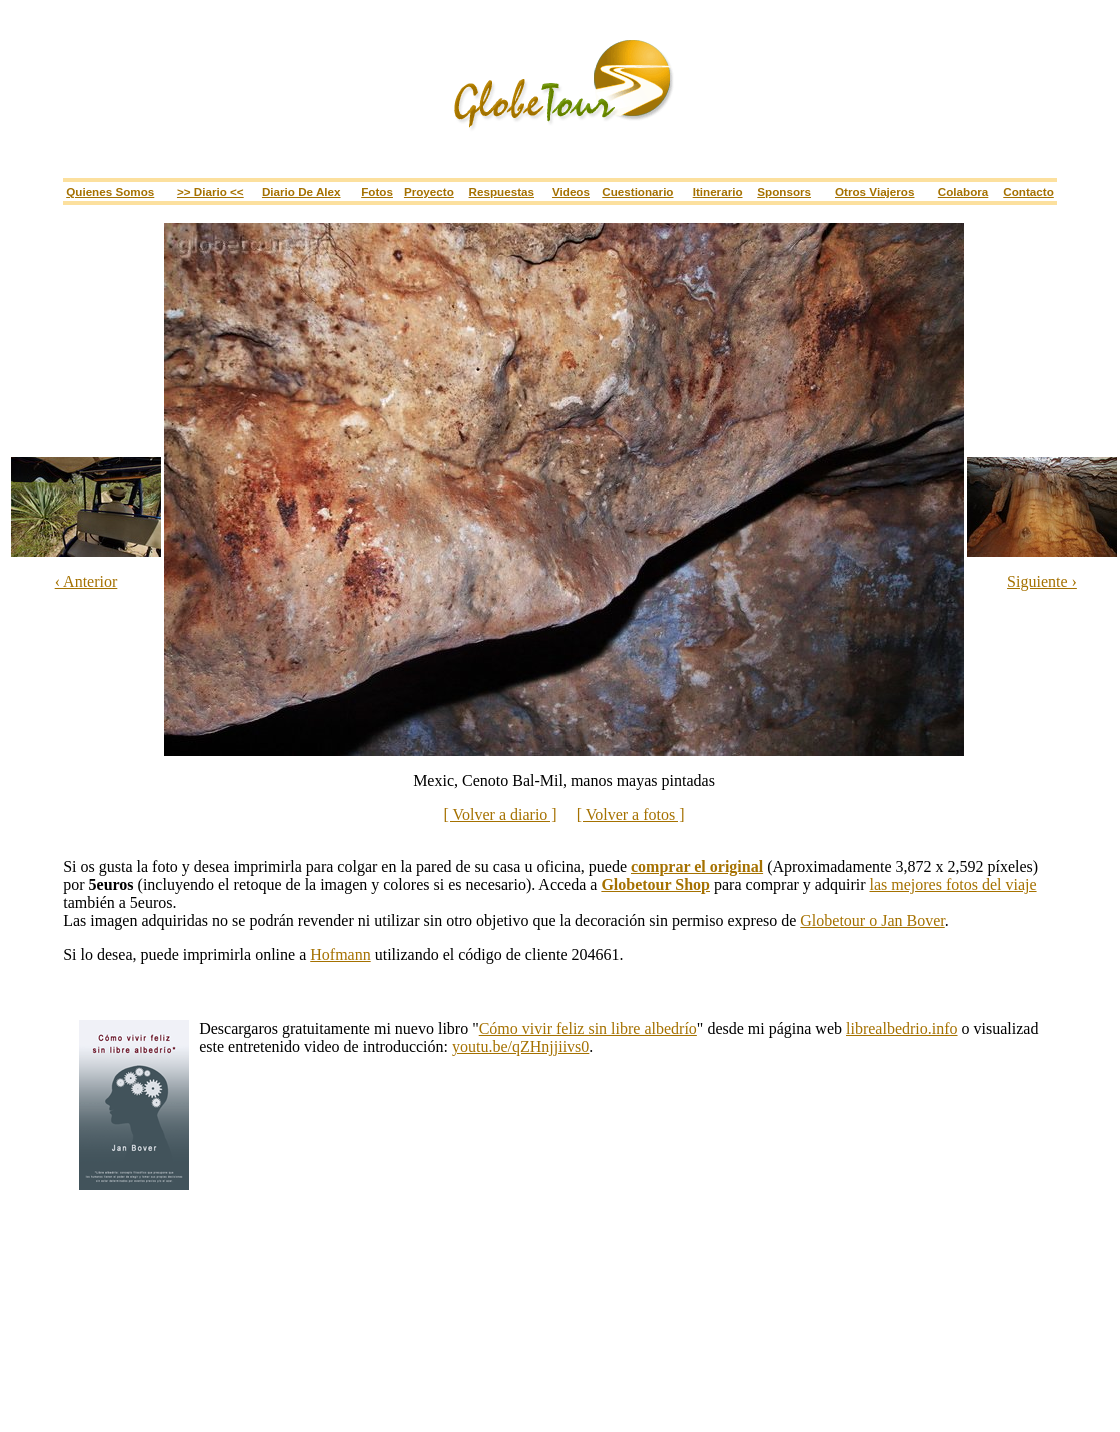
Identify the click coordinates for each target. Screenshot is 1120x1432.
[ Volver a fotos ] (631, 814)
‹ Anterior (86, 581)
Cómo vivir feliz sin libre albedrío (588, 1028)
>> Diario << (210, 191)
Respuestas (501, 191)
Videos (571, 191)
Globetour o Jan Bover (872, 920)
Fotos (377, 191)
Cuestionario (637, 191)
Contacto (1028, 191)
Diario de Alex (301, 191)
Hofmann (340, 954)
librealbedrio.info (902, 1028)
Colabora (963, 191)
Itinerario (718, 191)
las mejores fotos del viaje (953, 884)
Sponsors (784, 191)
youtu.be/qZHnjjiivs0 (520, 1046)
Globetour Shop (655, 884)
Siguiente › (1042, 581)
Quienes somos (110, 191)
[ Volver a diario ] (500, 814)
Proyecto (429, 191)
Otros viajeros (874, 191)
